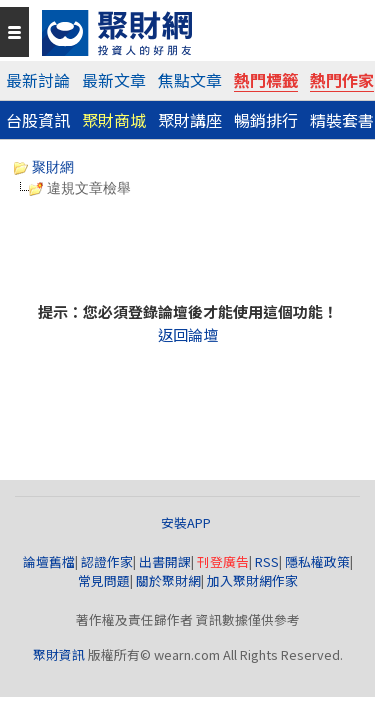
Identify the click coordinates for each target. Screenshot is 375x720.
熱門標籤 (266, 80)
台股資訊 (38, 120)
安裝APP (187, 522)
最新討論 (38, 80)
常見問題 (104, 580)
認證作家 (107, 561)
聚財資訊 (59, 654)
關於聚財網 (168, 580)
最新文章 (114, 80)
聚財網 (44, 167)
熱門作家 (342, 80)
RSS (267, 561)
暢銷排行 (266, 120)
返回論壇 (188, 334)
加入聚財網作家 (252, 580)
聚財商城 (114, 120)
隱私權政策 (317, 561)
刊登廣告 (223, 561)
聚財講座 (190, 120)
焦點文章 (190, 80)
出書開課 (165, 561)
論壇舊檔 (49, 561)
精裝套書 (342, 120)
